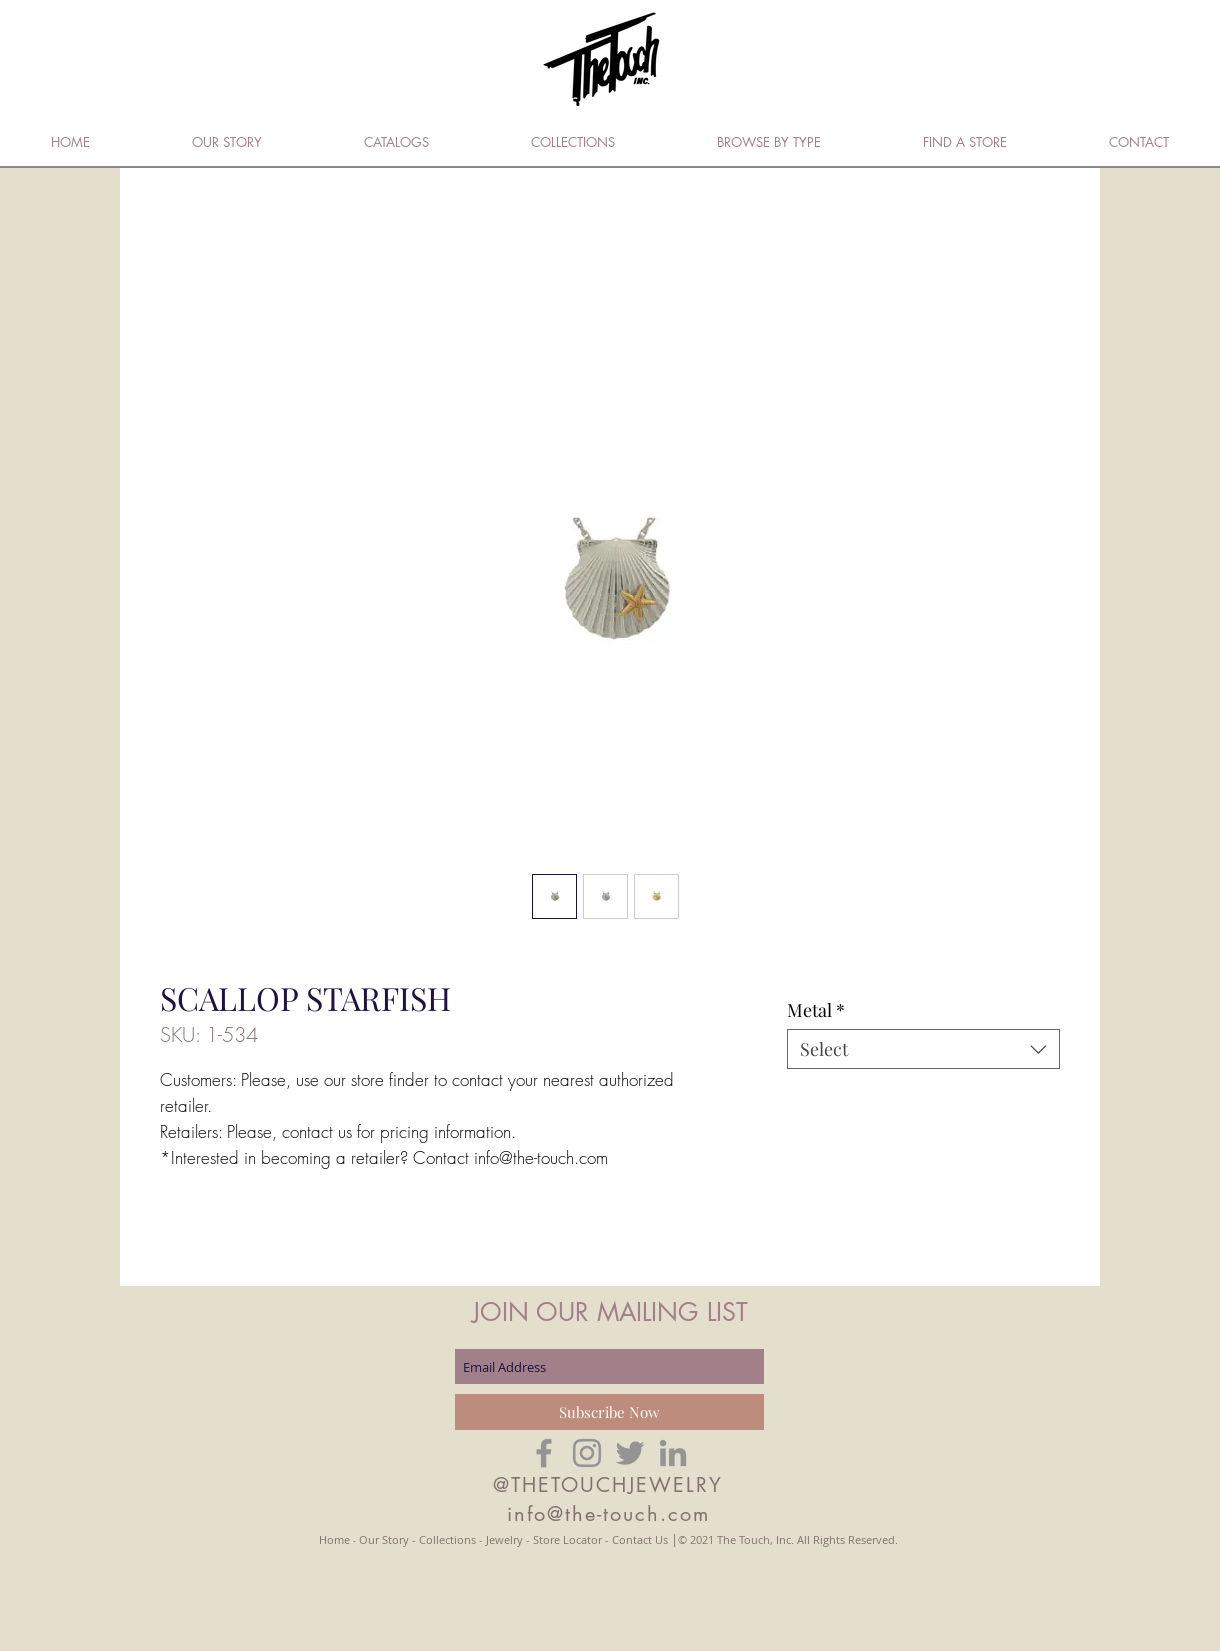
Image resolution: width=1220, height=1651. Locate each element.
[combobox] (923, 1049)
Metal (816, 1010)
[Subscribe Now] (609, 1412)
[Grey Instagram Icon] (587, 1453)
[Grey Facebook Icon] (544, 1453)
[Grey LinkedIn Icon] (673, 1453)
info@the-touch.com (608, 1514)
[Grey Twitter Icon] (630, 1453)
